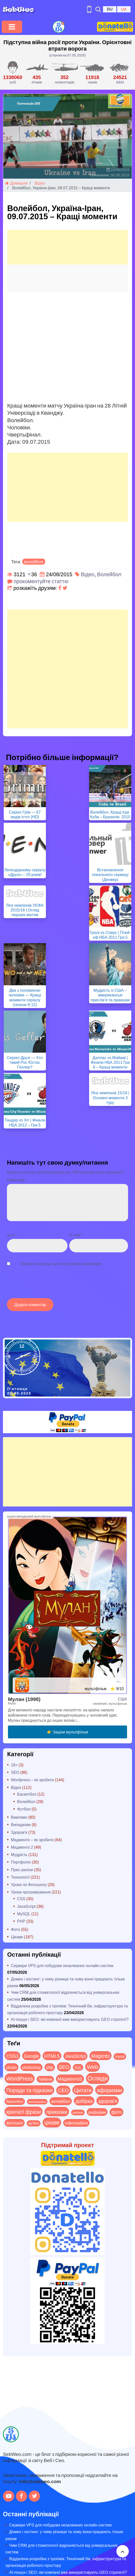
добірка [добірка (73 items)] (84, 2101)
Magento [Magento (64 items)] (100, 2056)
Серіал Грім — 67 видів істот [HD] (25, 814)
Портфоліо (21, 1861)
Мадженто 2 (22, 1847)
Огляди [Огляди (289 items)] (98, 2078)
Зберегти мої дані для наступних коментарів (60, 1263)
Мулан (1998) (24, 1699)
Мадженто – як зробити (32, 1839)
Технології (20, 1877)
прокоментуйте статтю (41, 581)
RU (109, 9)
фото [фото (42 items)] (116, 2112)
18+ (14, 1764)
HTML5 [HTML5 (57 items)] (52, 2056)
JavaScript (26, 1906)
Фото (15, 1929)
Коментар (17, 1179)
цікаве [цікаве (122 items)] (52, 2122)
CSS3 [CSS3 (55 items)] (12, 2056)
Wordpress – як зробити (32, 1779)
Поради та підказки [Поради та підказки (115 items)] (29, 2090)
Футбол (24, 1808)
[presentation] (44, 1284)
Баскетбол (26, 1794)
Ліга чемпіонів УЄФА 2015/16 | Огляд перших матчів (25, 910)
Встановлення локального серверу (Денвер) (110, 874)
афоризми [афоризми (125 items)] (109, 2089)
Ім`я (12, 1234)
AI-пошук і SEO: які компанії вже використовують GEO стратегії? (70, 2019)
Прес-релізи (22, 1869)
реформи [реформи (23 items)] (97, 2112)
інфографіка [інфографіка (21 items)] (76, 2122)
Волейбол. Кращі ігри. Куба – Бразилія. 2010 (110, 814)
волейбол (33, 561)
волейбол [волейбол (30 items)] (60, 2101)
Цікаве (17, 1936)
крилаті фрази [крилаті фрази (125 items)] (23, 2111)
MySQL (23, 1913)
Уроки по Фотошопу (29, 1884)
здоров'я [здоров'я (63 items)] (107, 2101)
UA (124, 9)
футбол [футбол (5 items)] (33, 2123)
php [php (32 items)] (49, 2067)
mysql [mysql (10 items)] (119, 2056)
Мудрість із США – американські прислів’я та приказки (110, 994)
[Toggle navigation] (12, 27)
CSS (21, 1898)
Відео (40, 183)
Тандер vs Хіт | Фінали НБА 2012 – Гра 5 (24, 1122)
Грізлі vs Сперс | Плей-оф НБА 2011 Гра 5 (110, 935)
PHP (21, 1921)
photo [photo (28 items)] (11, 2067)
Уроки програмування (31, 1891)
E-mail (76, 1234)
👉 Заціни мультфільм (67, 1731)
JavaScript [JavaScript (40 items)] (75, 2056)
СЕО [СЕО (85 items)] (63, 2090)
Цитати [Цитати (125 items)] (83, 2089)
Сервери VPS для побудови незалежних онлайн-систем (62, 1965)
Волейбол (109, 574)
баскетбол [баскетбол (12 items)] (14, 2101)
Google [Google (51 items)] (31, 2056)
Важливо (19, 1817)
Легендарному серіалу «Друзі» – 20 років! (24, 872)
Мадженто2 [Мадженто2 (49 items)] (70, 2079)
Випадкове (21, 1824)
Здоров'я (19, 1832)
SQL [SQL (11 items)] (78, 2067)
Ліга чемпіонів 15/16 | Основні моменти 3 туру (110, 1097)
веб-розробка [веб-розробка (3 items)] (37, 2102)
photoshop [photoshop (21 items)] (31, 2067)
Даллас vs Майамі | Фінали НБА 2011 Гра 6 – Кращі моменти (110, 1062)
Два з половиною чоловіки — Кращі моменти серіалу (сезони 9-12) (24, 997)
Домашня (16, 183)
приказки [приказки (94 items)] (56, 2111)
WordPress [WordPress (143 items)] (19, 2078)
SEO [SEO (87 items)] (64, 2067)
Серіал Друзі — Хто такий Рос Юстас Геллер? (25, 1062)
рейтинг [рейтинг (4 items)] (78, 2112)
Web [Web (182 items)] (92, 2066)
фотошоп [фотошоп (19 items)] (14, 2122)
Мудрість (19, 1854)
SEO (15, 1772)
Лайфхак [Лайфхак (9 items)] (45, 2079)
